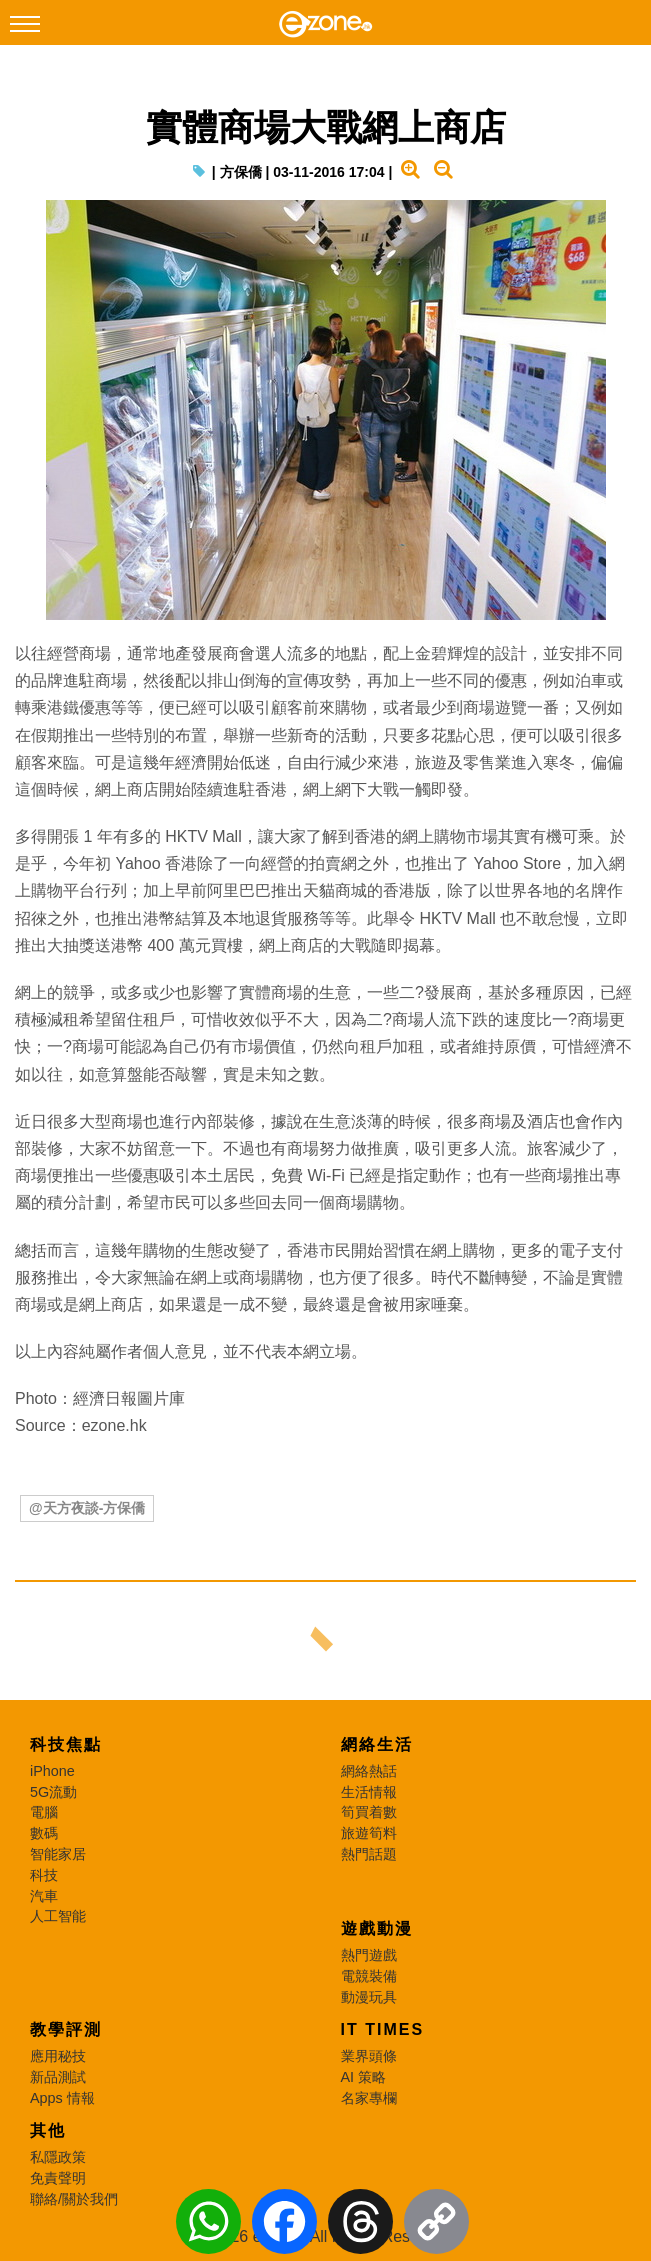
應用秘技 (58, 2056)
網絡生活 (377, 1744)
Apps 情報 (62, 2098)
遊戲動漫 (377, 1928)
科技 (44, 1875)
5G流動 (53, 1792)
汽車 (44, 1896)
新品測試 (58, 2077)
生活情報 (369, 1792)
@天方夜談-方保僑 (87, 1508)
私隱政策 (58, 2157)
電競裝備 (369, 1976)
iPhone (52, 1771)
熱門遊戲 (369, 1955)
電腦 (44, 1812)
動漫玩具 (369, 1997)
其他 (48, 2130)
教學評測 (66, 2029)
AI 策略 (364, 2077)
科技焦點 (66, 1744)
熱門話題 (369, 1854)
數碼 (44, 1833)
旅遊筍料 (369, 1833)
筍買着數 (369, 1812)
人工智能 (58, 1916)
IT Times (383, 2029)
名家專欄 (369, 2098)
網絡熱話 (369, 1771)
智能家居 (58, 1854)
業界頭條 (369, 2056)
